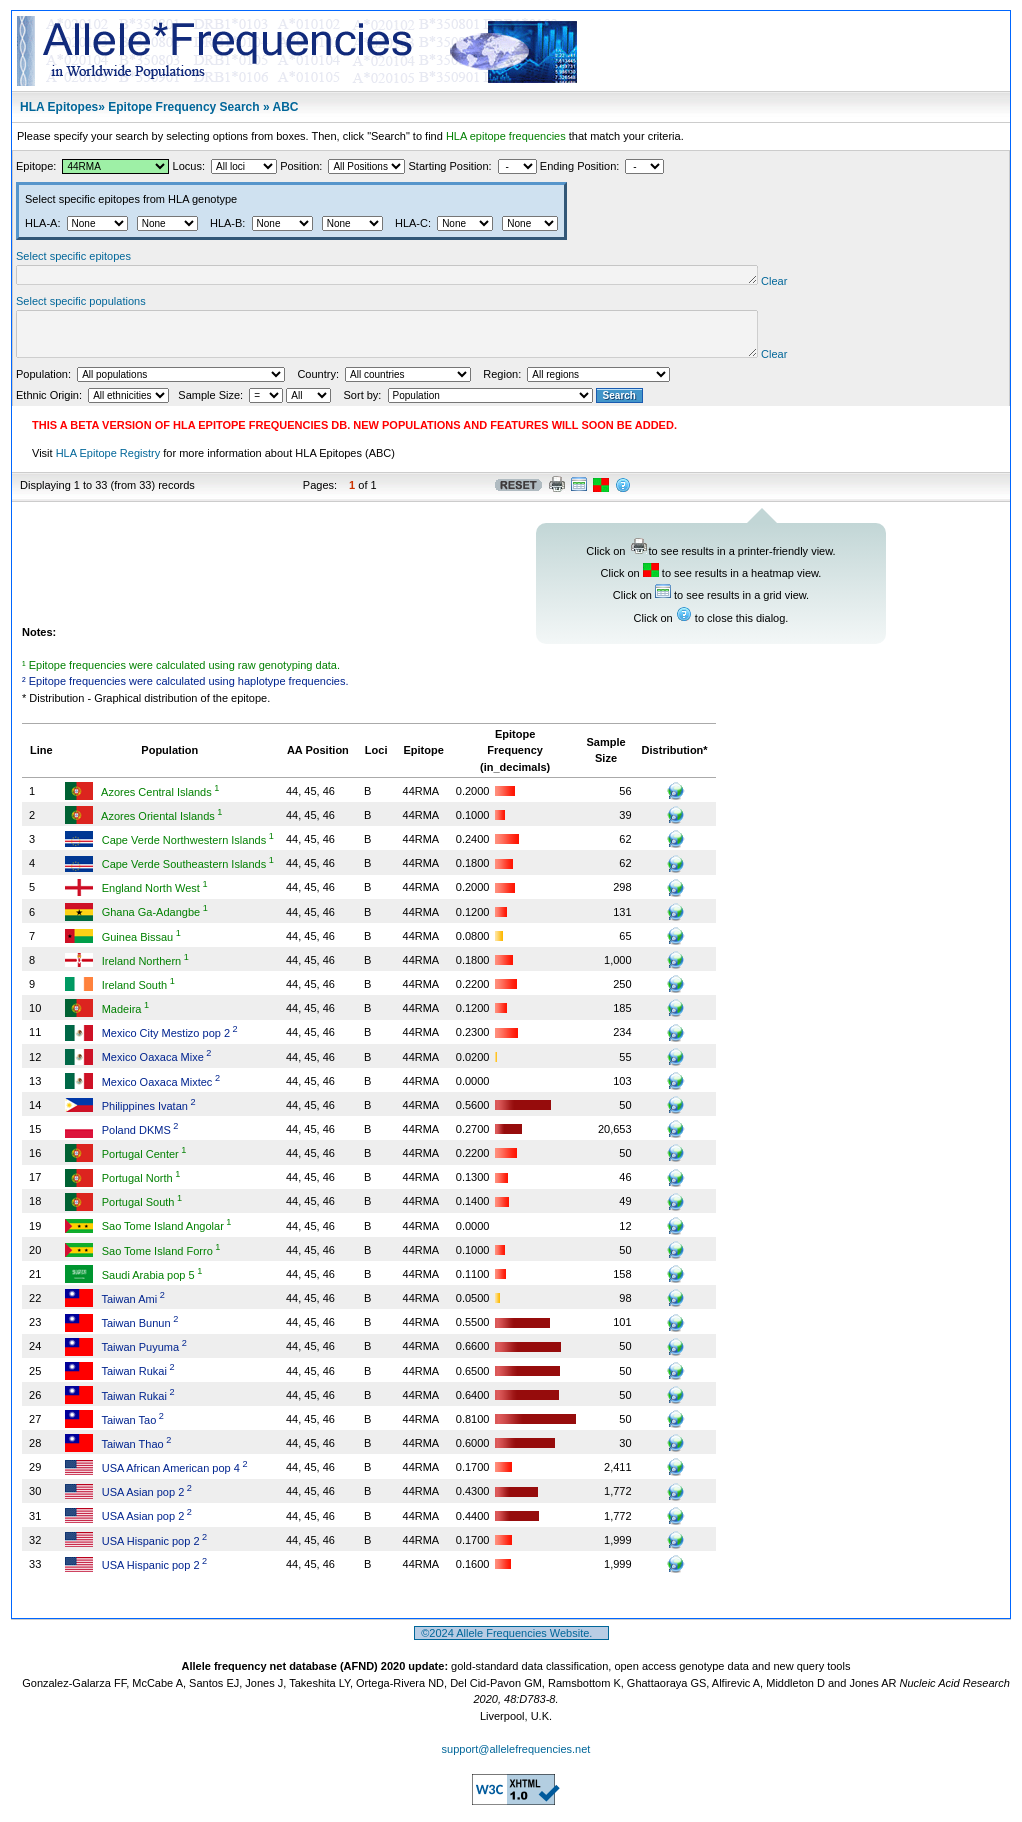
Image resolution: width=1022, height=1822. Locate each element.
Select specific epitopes (73, 256)
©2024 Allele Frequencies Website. (511, 1645)
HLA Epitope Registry (108, 465)
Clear (853, 284)
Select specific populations (81, 304)
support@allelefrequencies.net (516, 1761)
